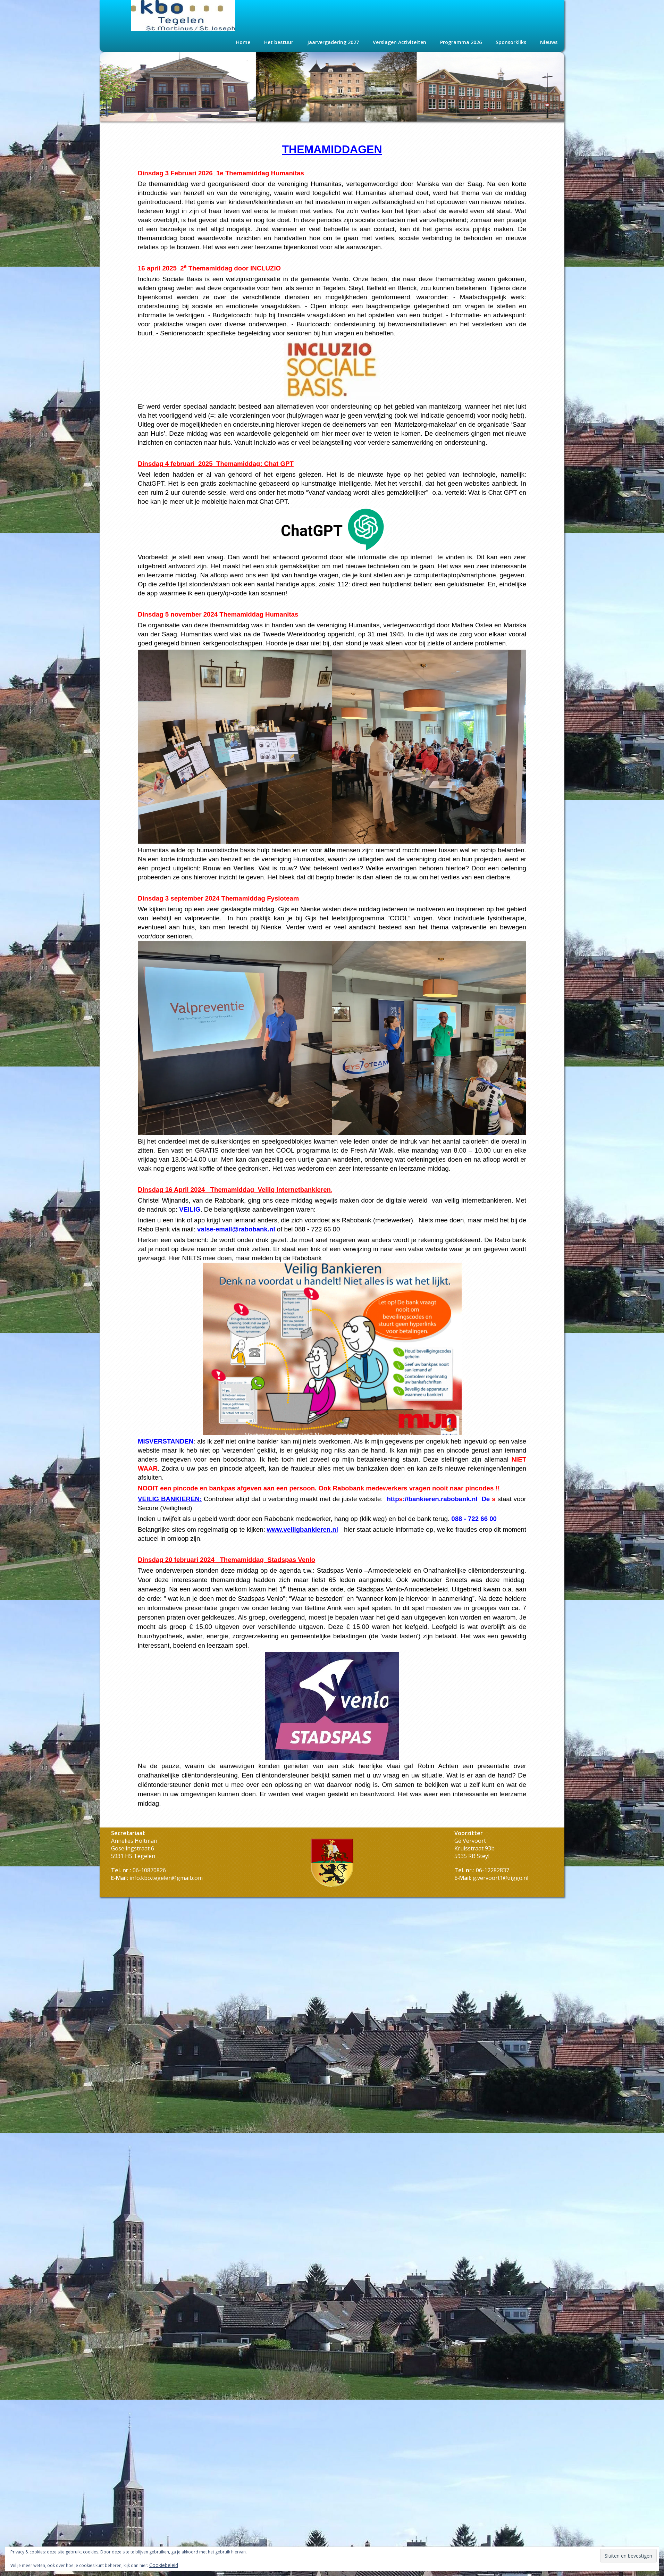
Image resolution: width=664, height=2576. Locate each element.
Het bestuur (278, 42)
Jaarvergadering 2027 (333, 42)
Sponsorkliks (511, 42)
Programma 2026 (461, 42)
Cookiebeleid (163, 2565)
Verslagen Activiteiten (399, 42)
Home (243, 42)
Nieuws (548, 42)
